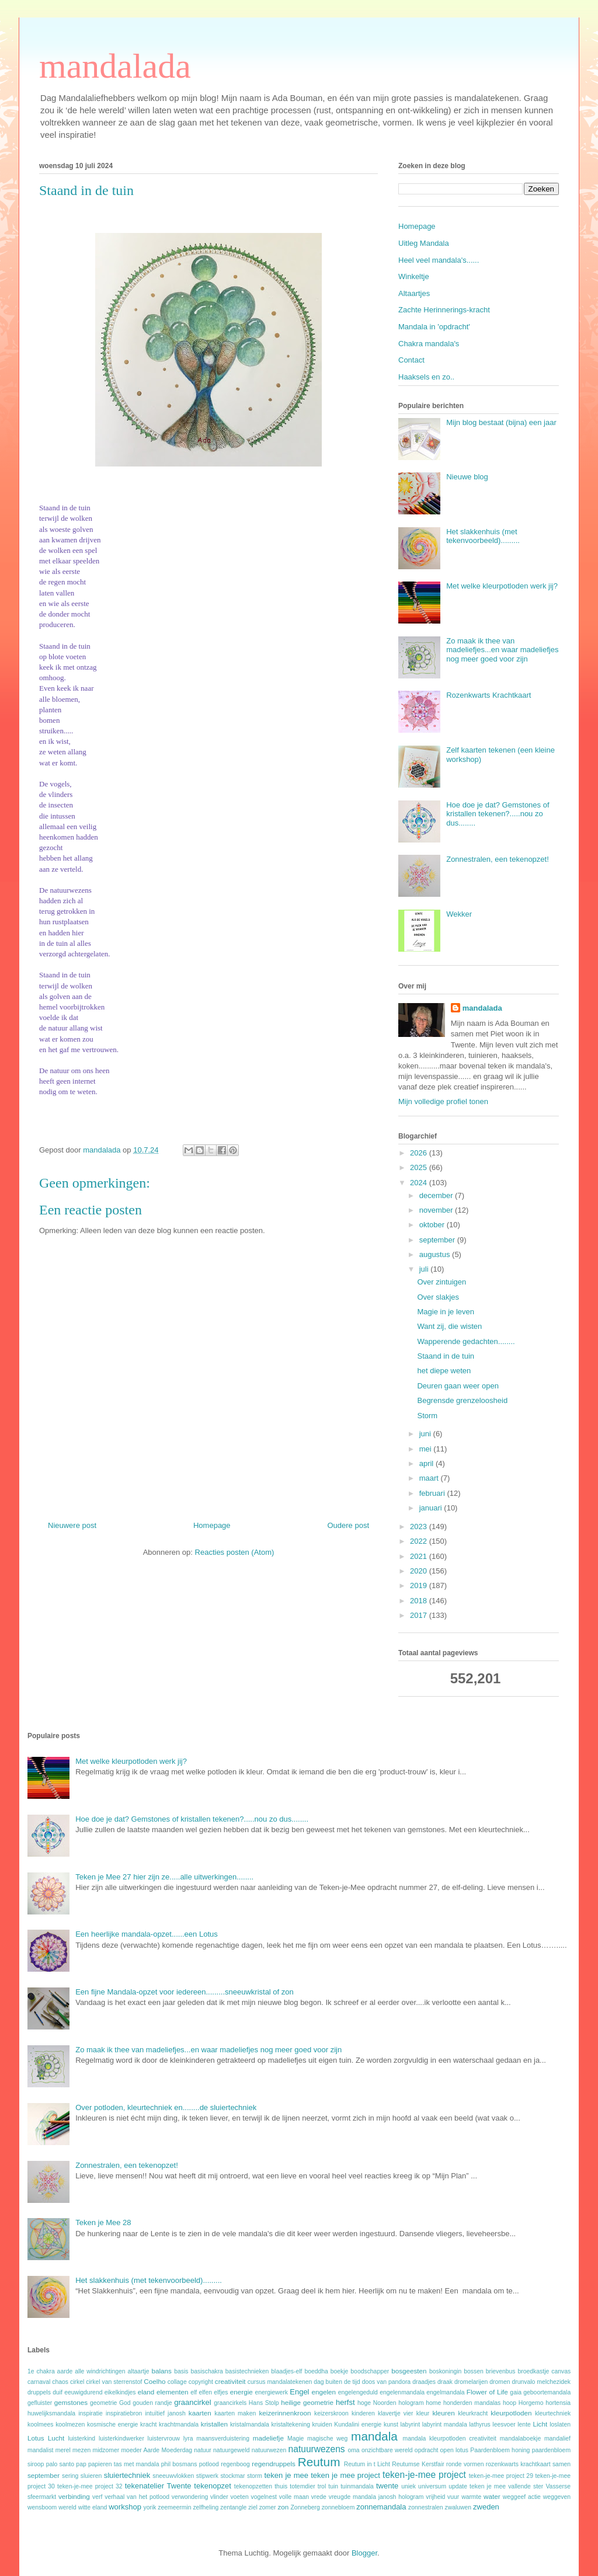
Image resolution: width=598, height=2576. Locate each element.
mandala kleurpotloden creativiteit (449, 2438)
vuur (453, 2497)
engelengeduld (358, 2392)
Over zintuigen (441, 1281)
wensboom (42, 2507)
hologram (410, 2403)
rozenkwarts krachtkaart (518, 2464)
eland (146, 2392)
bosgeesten (408, 2371)
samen (561, 2464)
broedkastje (534, 2371)
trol (322, 2486)
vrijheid (435, 2497)
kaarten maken (235, 2413)
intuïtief (155, 2413)
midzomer (106, 2450)
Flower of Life (487, 2392)
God (125, 2403)
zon (282, 2507)
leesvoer (503, 2424)
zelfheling (205, 2507)
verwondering (190, 2497)
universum (432, 2486)
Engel (299, 2391)
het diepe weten (444, 1370)
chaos (60, 2382)
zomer (267, 2507)
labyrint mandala (444, 2424)
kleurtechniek (553, 2413)
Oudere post (348, 1525)
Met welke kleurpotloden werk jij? (502, 586)
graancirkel (192, 2402)
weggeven (557, 2497)
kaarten (200, 2413)
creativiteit (230, 2381)
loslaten (560, 2424)
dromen (499, 2382)
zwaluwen (458, 2507)
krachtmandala (179, 2424)
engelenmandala (402, 2392)
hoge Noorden (377, 2403)
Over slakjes (438, 1297)
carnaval (38, 2382)
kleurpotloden (511, 2413)
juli (425, 1269)
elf (193, 2392)
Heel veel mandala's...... (438, 260)
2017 (419, 1615)
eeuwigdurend (83, 2392)
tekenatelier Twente (158, 2485)
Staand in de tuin (445, 1356)
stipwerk (207, 2476)
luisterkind (81, 2438)
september (438, 1239)
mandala (374, 2436)
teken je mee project (345, 2475)
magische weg (327, 2438)
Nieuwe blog (467, 476)
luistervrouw (164, 2438)
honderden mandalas (471, 2403)
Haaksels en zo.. (426, 377)
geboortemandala (547, 2392)
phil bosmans (179, 2464)
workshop (125, 2506)
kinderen (363, 2413)
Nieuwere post (72, 1525)
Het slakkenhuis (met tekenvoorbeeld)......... (483, 536)
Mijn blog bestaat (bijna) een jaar (501, 422)
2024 (419, 1182)
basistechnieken (247, 2371)
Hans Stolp (264, 2403)
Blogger (364, 2553)
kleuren (443, 2413)
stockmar (232, 2476)
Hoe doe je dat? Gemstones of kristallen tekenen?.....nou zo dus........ (497, 813)
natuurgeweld (231, 2450)
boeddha (316, 2371)
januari (431, 1507)
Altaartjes (414, 293)
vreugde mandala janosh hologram (376, 2497)
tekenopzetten (253, 2486)
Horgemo (531, 2403)
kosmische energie (112, 2424)
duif (57, 2392)
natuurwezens (316, 2449)
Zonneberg (305, 2507)
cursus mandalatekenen (280, 2382)
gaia (515, 2392)
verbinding (74, 2496)
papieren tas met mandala (123, 2464)
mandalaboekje (520, 2438)
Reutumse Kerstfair (418, 2464)
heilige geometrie (307, 2402)
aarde (65, 2371)
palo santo (60, 2464)
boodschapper (369, 2371)
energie (241, 2392)
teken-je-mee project (424, 2475)
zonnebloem (338, 2507)
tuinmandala (357, 2486)
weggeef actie (522, 2497)
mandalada (115, 66)
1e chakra (41, 2371)
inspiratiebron (124, 2413)
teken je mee (286, 2475)
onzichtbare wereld (387, 2450)
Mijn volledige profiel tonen (443, 1101)
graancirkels (230, 2403)
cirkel (77, 2382)
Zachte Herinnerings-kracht (444, 309)
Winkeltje (413, 276)
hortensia (558, 2403)
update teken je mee (477, 2486)
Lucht (56, 2438)
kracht (148, 2424)
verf (97, 2497)
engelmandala (445, 2392)
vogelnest (264, 2497)
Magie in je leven (445, 1311)
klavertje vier (395, 2413)
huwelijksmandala (51, 2413)
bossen (474, 2371)
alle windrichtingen (100, 2371)
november (437, 1210)
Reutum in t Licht (367, 2464)
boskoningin (445, 2371)
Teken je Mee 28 (103, 2222)
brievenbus (501, 2371)
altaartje (139, 2371)
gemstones (71, 2402)
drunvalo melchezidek (541, 2382)
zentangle (233, 2507)
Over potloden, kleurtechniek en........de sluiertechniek (165, 2107)
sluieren (91, 2476)
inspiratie (90, 2413)
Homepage (212, 1525)
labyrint (410, 2424)
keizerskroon (331, 2413)
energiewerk (271, 2392)
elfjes (221, 2392)
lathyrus (479, 2424)
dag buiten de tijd (337, 2382)
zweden (486, 2506)
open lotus (454, 2450)
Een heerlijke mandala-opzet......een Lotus (146, 1934)
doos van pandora (386, 2382)
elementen (173, 2392)
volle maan (294, 2497)
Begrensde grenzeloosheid (462, 1400)
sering (70, 2476)
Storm (427, 1415)
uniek (408, 2486)
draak (445, 2382)
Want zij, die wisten (449, 1326)
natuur (202, 2450)
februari (433, 1493)
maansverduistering (222, 2438)
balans (162, 2371)
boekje (340, 2371)
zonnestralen (425, 2507)
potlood (209, 2464)
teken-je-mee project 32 (90, 2486)
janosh (177, 2413)
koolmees (40, 2424)
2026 (419, 1152)
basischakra (206, 2371)
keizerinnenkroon (285, 2413)
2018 (419, 1600)
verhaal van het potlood (137, 2497)
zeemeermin (174, 2507)
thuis (280, 2486)
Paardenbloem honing (500, 2450)
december (437, 1195)
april (427, 1463)
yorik (149, 2507)
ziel (253, 2507)
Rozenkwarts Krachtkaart (488, 695)
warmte (471, 2497)
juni (426, 1433)
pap (81, 2464)
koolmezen (70, 2424)
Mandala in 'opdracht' (434, 326)
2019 (419, 1585)
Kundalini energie (357, 2424)
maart (430, 1478)
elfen (205, 2392)
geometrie (103, 2403)
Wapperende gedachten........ (465, 1341)
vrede (318, 2497)
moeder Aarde (140, 2450)
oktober (433, 1224)
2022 (419, 1541)
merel (63, 2450)
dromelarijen (471, 2382)
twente (387, 2485)
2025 (419, 1167)
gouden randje (152, 2403)
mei (426, 1448)
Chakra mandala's (428, 343)
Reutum (319, 2462)
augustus (435, 1254)
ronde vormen (465, 2464)
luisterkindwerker (121, 2438)
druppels (39, 2392)
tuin (333, 2486)
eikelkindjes (120, 2392)
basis (181, 2371)
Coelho (154, 2381)
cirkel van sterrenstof (114, 2382)
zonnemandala (381, 2506)
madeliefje (268, 2438)
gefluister (39, 2403)
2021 (419, 1556)
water (492, 2496)
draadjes (424, 2382)
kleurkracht (473, 2413)
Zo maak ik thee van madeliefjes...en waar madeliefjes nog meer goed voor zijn (502, 649)
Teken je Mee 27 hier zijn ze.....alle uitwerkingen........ (164, 1876)
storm (254, 2476)
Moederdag (176, 2450)
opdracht (426, 2450)
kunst (391, 2424)
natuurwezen (269, 2450)
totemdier (302, 2486)
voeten (240, 2497)
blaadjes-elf (286, 2371)
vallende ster (525, 2486)
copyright (201, 2382)
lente (524, 2424)
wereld (67, 2507)
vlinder (219, 2497)
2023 (419, 1526)
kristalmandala (249, 2424)
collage (177, 2382)
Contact (411, 360)
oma (353, 2450)
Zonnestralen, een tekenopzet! (497, 859)
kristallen (214, 2424)
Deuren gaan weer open (458, 1385)
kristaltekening (291, 2424)
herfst (345, 2402)
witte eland (92, 2507)
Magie (295, 2438)
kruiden (322, 2424)
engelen (323, 2392)
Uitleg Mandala (423, 243)
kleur (423, 2413)
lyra (188, 2438)
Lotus (35, 2438)
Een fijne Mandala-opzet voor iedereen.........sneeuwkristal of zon (184, 1991)
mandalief (557, 2438)
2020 (419, 1571)
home (433, 2403)
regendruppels (273, 2463)
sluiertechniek (127, 2475)
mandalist (40, 2450)
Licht (540, 2424)
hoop (509, 2403)
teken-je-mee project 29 (501, 2476)
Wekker (459, 914)
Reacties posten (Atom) (234, 1552)
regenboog (235, 2464)
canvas (561, 2371)
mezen (81, 2450)
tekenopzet (212, 2485)
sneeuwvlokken (173, 2476)
